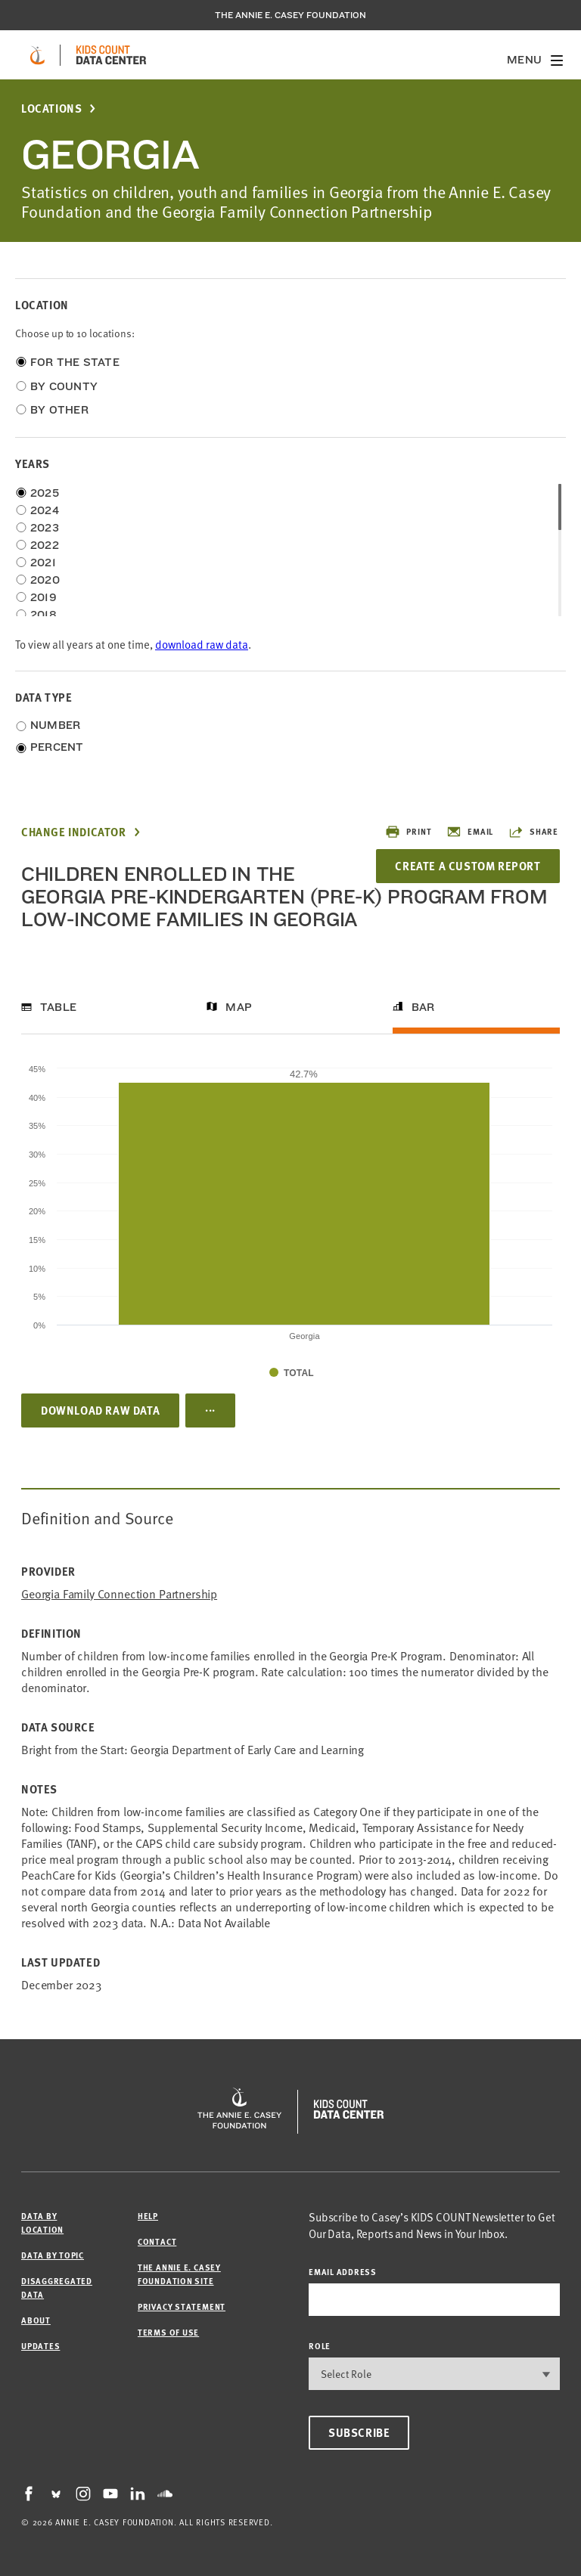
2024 (44, 510)
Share (533, 831)
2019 (43, 597)
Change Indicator (73, 832)
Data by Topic (52, 2255)
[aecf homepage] (37, 55)
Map (238, 1007)
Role (320, 2345)
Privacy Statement (181, 2306)
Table (58, 1007)
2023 (44, 528)
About (36, 2320)
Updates (40, 2345)
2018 (43, 615)
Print (408, 831)
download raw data (201, 644)
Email (469, 831)
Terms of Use (168, 2332)
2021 (43, 562)
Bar (423, 1007)
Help (148, 2215)
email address (343, 2271)
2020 (45, 580)
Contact (157, 2241)
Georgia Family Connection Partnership (119, 1593)
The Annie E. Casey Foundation (290, 15)
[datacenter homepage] (111, 55)
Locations (51, 108)
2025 (44, 493)
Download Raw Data (100, 1410)
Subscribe (359, 2432)
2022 (44, 545)
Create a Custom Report (467, 865)
